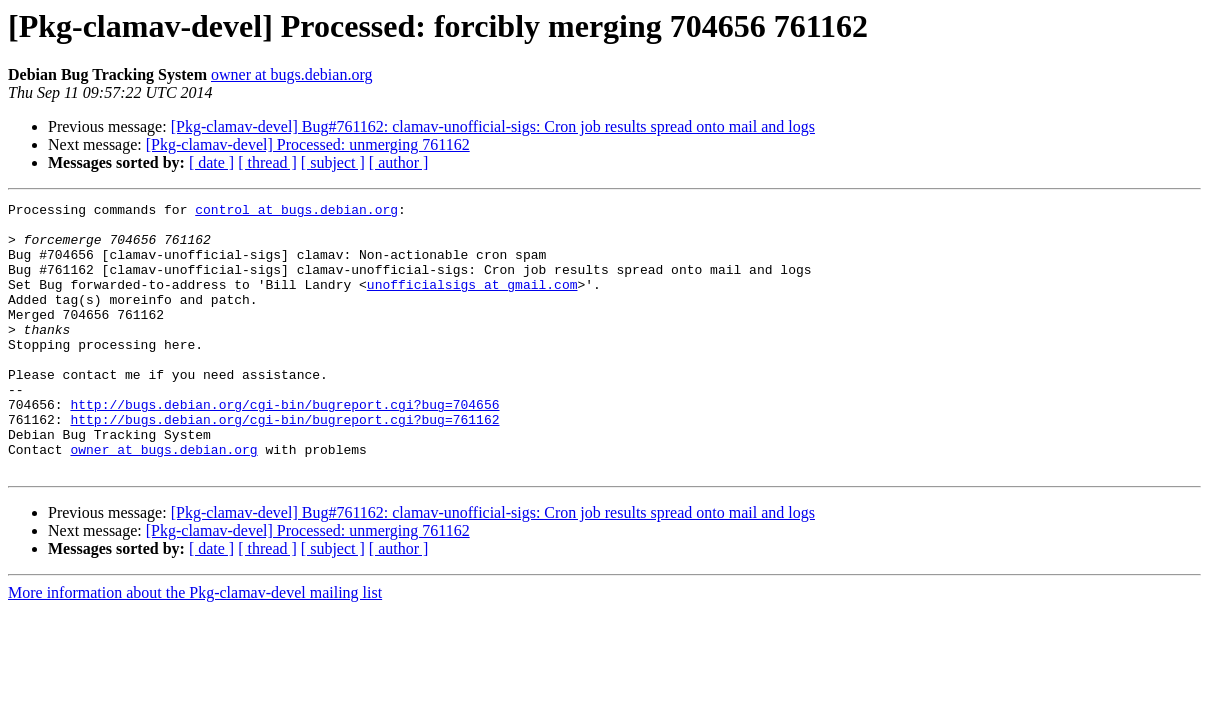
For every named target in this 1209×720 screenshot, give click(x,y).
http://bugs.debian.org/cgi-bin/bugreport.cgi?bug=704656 (284, 446)
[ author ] (399, 162)
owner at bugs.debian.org (291, 74)
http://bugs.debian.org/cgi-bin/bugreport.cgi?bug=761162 (284, 464)
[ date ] (211, 162)
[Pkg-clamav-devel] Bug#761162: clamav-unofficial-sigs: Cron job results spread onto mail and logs (493, 126)
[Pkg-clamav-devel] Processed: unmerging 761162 (308, 144)
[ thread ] (267, 162)
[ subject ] (333, 162)
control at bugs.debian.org (296, 212)
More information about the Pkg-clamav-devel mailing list (195, 646)
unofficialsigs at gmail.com (472, 302)
